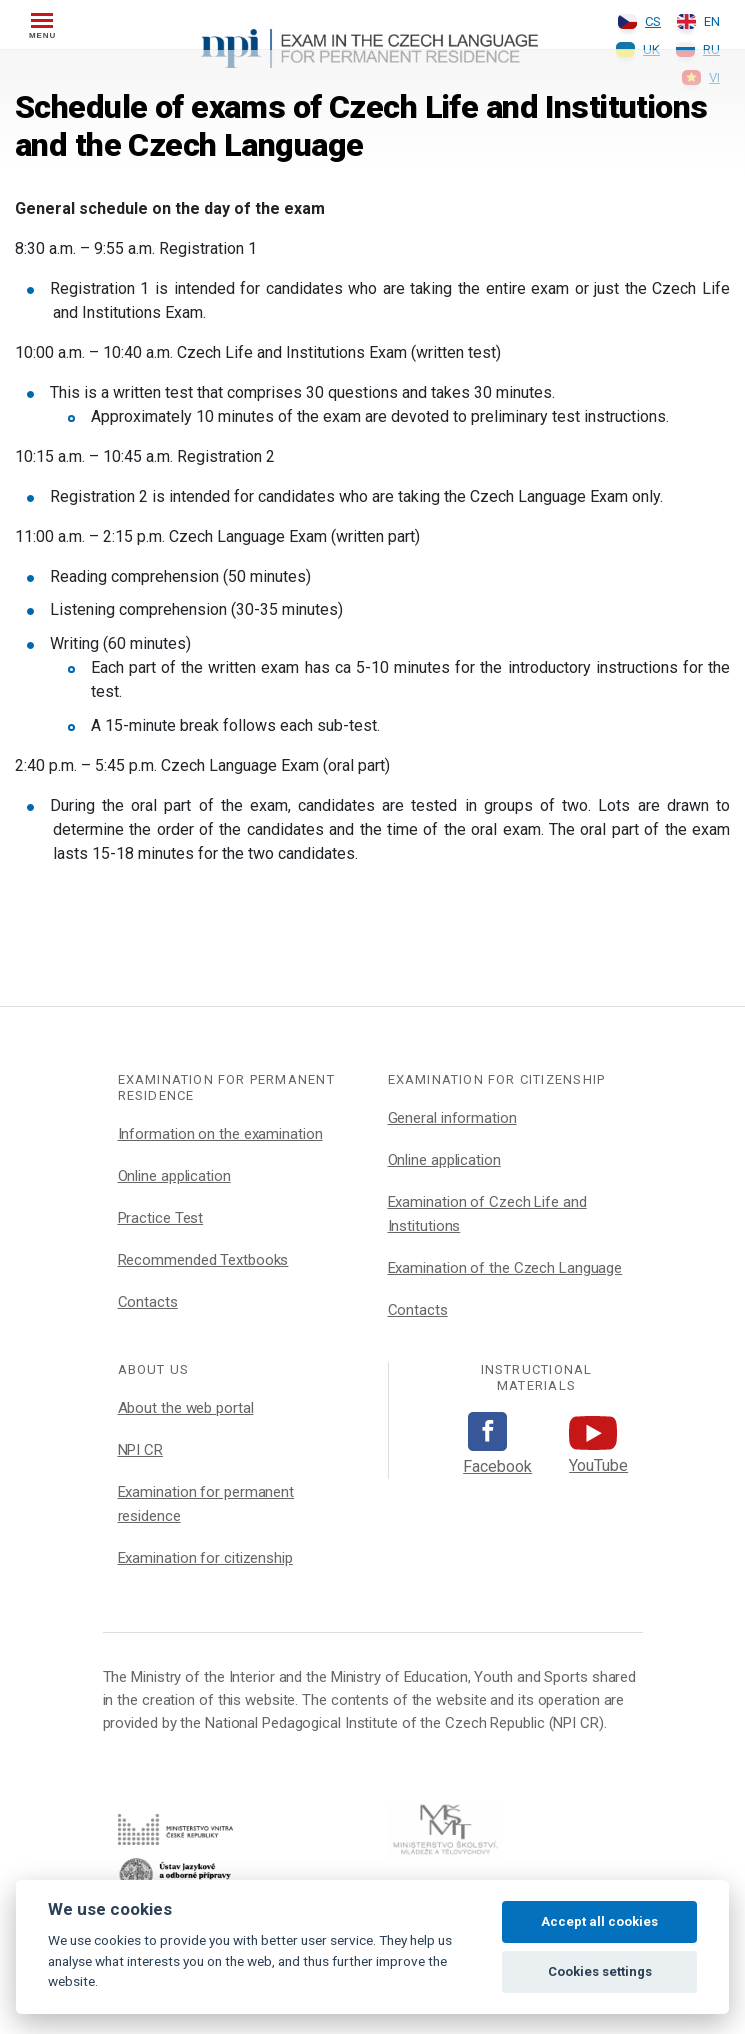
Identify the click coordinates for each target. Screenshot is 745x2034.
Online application (174, 1176)
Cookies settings (600, 1971)
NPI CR (140, 1450)
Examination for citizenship (205, 1558)
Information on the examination (220, 1134)
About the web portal (186, 1408)
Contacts (148, 1302)
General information (452, 1118)
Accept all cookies (599, 1921)
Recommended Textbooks (203, 1260)
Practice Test (161, 1218)
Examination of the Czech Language (505, 1268)
